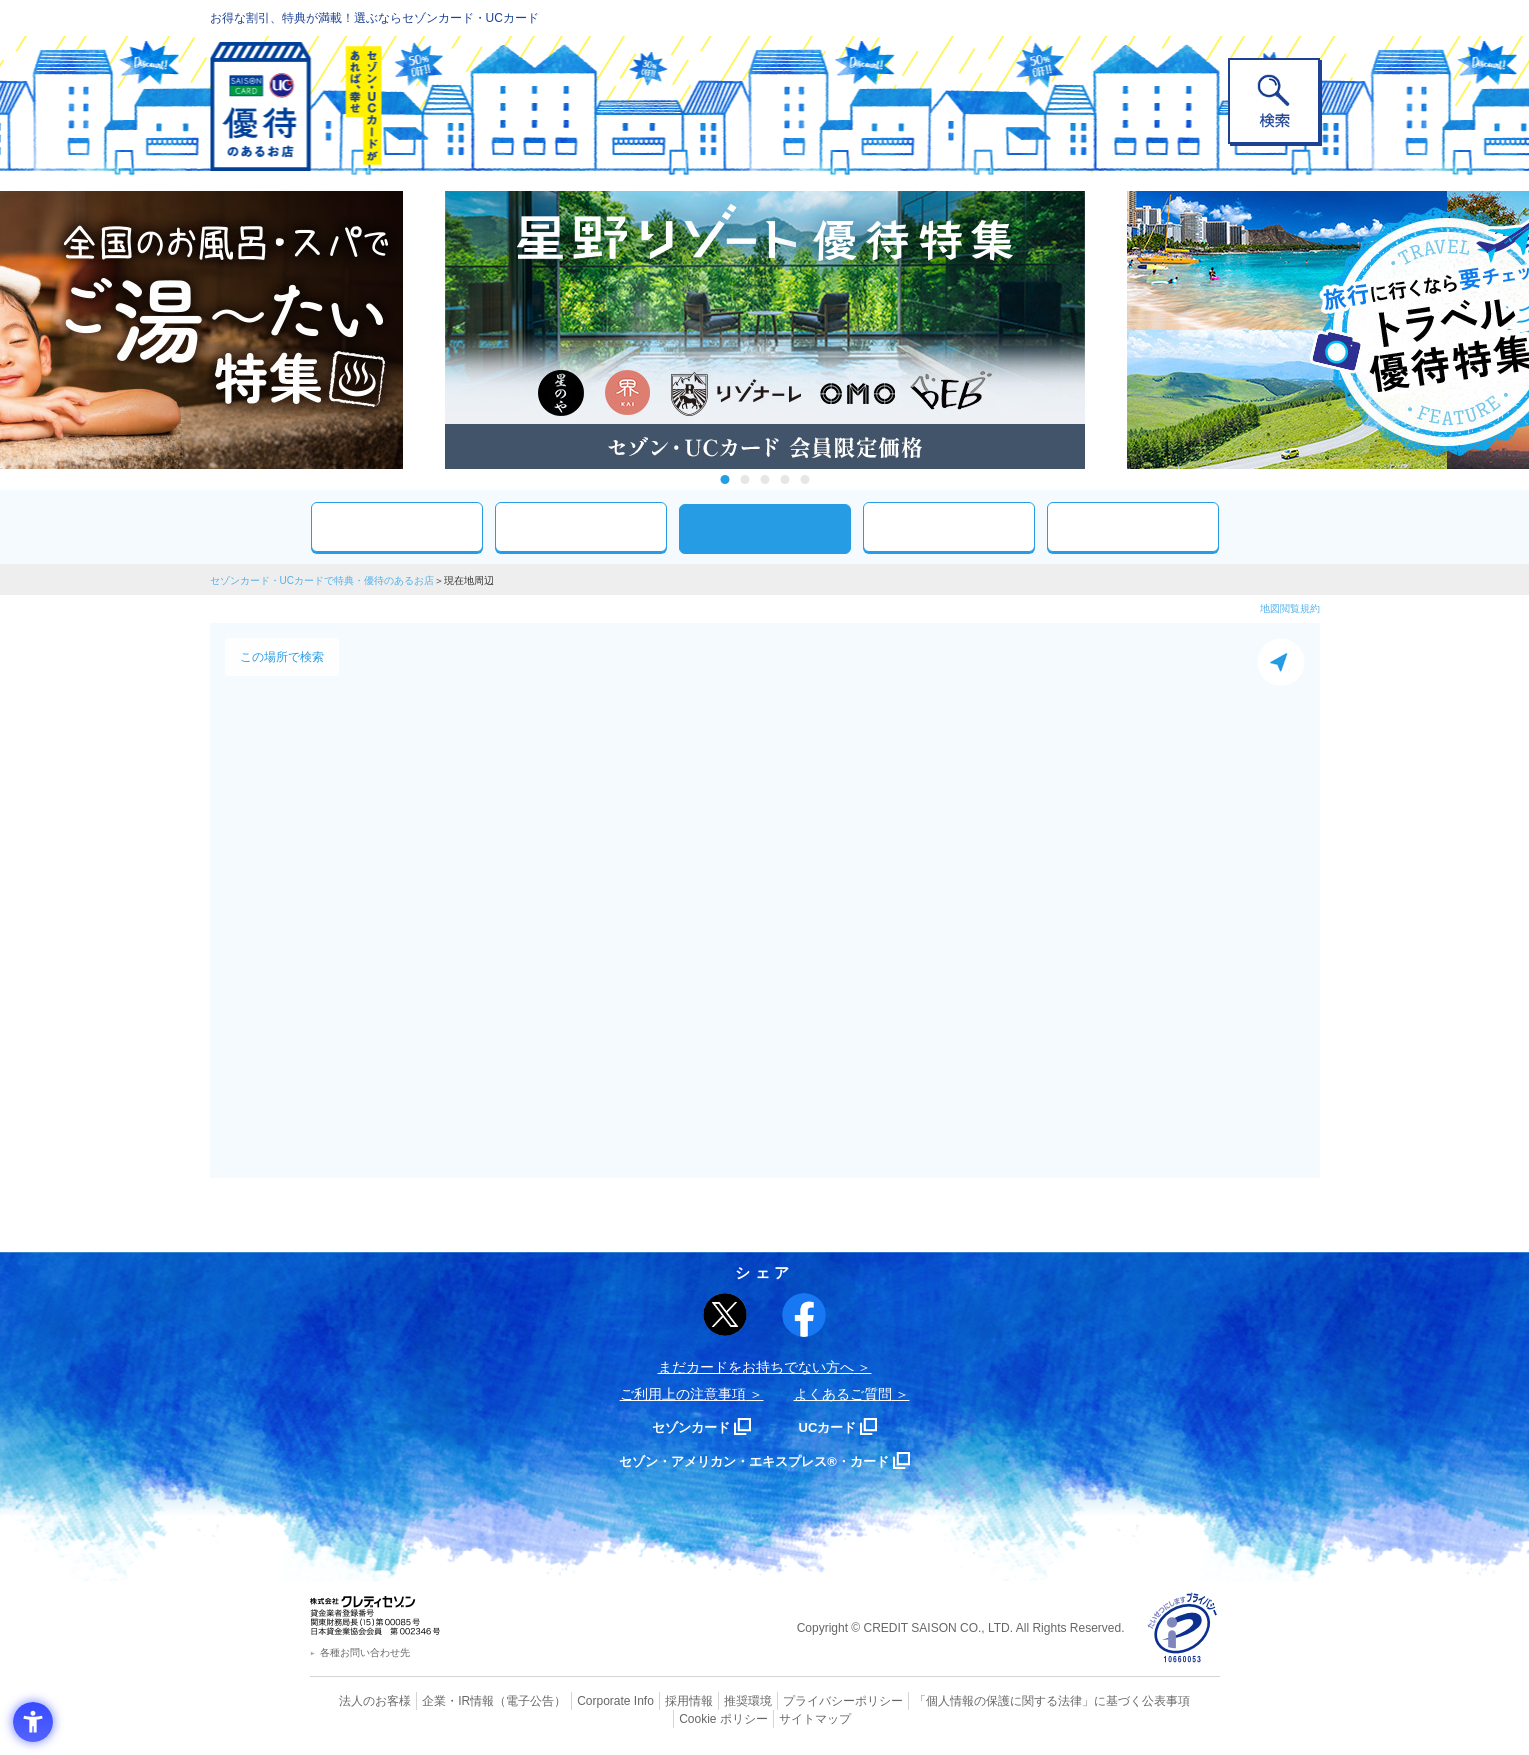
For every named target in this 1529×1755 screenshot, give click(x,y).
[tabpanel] (765, 330)
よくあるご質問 (843, 1394)
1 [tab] (724, 479)
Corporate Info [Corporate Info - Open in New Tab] (581, 1700)
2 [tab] (744, 479)
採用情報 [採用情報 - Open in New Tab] (649, 1700)
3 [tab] (764, 479)
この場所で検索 (282, 657)
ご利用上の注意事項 (683, 1394)
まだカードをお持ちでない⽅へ (756, 1367)
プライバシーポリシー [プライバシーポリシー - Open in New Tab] (792, 1700)
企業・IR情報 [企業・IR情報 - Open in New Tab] (436, 1700)
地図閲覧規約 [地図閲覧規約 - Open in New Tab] (1290, 608)
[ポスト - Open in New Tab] (725, 1315)
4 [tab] (784, 479)
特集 (1133, 526)
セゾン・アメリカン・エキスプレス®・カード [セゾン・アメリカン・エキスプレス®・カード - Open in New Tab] (754, 1460)
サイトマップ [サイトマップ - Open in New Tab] (765, 1716)
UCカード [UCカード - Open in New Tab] (836, 1426)
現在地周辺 (765, 528)
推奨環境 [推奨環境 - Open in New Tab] (704, 1700)
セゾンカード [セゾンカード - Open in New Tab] (684, 1426)
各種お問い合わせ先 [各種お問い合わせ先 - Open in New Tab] (365, 1652)
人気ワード (949, 526)
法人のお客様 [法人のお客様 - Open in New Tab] (359, 1700)
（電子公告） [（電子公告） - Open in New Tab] (502, 1700)
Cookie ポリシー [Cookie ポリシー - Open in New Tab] (1162, 1700)
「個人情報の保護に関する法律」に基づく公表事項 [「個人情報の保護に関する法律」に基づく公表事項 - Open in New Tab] (984, 1700)
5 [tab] (804, 479)
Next (1105, 330)
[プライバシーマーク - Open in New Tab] (1182, 1628)
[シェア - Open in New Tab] (804, 1315)
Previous (425, 330)
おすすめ (397, 526)
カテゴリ (581, 526)
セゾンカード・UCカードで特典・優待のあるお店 (322, 580)
